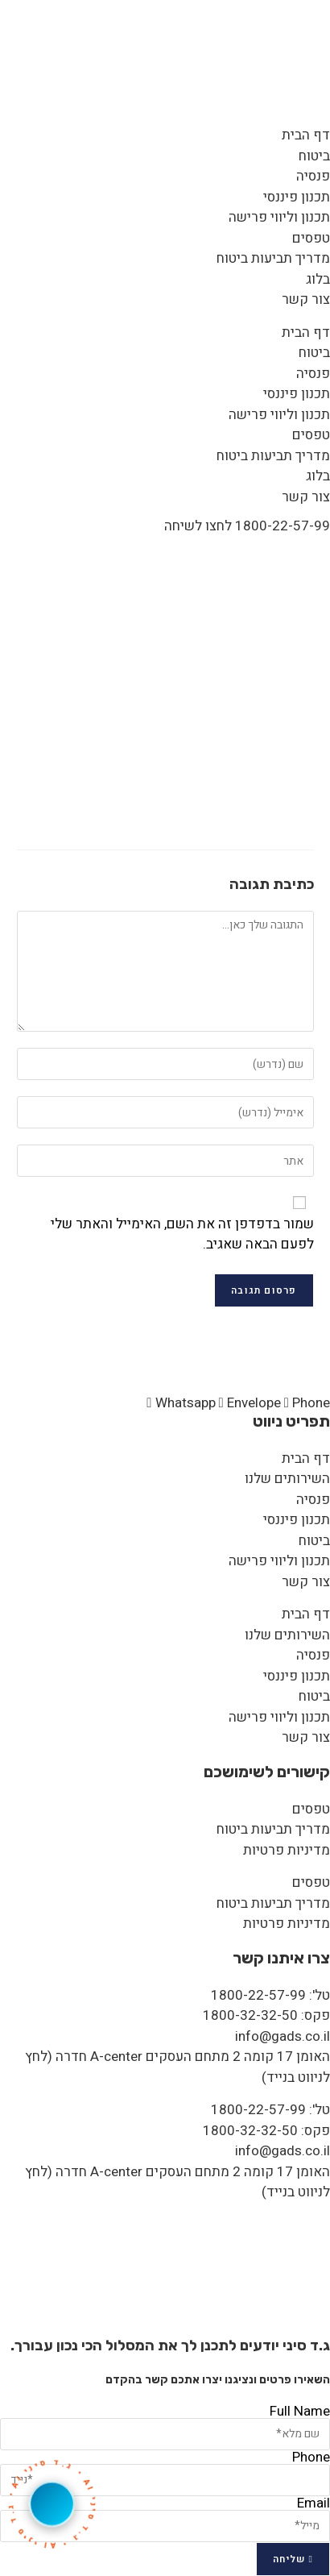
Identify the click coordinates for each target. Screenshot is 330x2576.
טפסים (311, 238)
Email (313, 2503)
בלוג (318, 279)
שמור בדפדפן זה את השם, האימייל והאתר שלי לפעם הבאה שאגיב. (182, 1234)
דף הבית (306, 135)
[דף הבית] (312, 553)
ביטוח (314, 156)
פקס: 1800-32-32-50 (266, 2015)
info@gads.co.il (282, 2036)
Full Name (300, 2411)
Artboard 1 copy (257, 553)
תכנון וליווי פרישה (279, 217)
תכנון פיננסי (296, 197)
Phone (311, 2457)
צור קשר (306, 299)
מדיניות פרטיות (286, 1850)
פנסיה (313, 176)
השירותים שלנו (287, 1479)
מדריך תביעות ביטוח (273, 258)
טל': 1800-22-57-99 (270, 1995)
